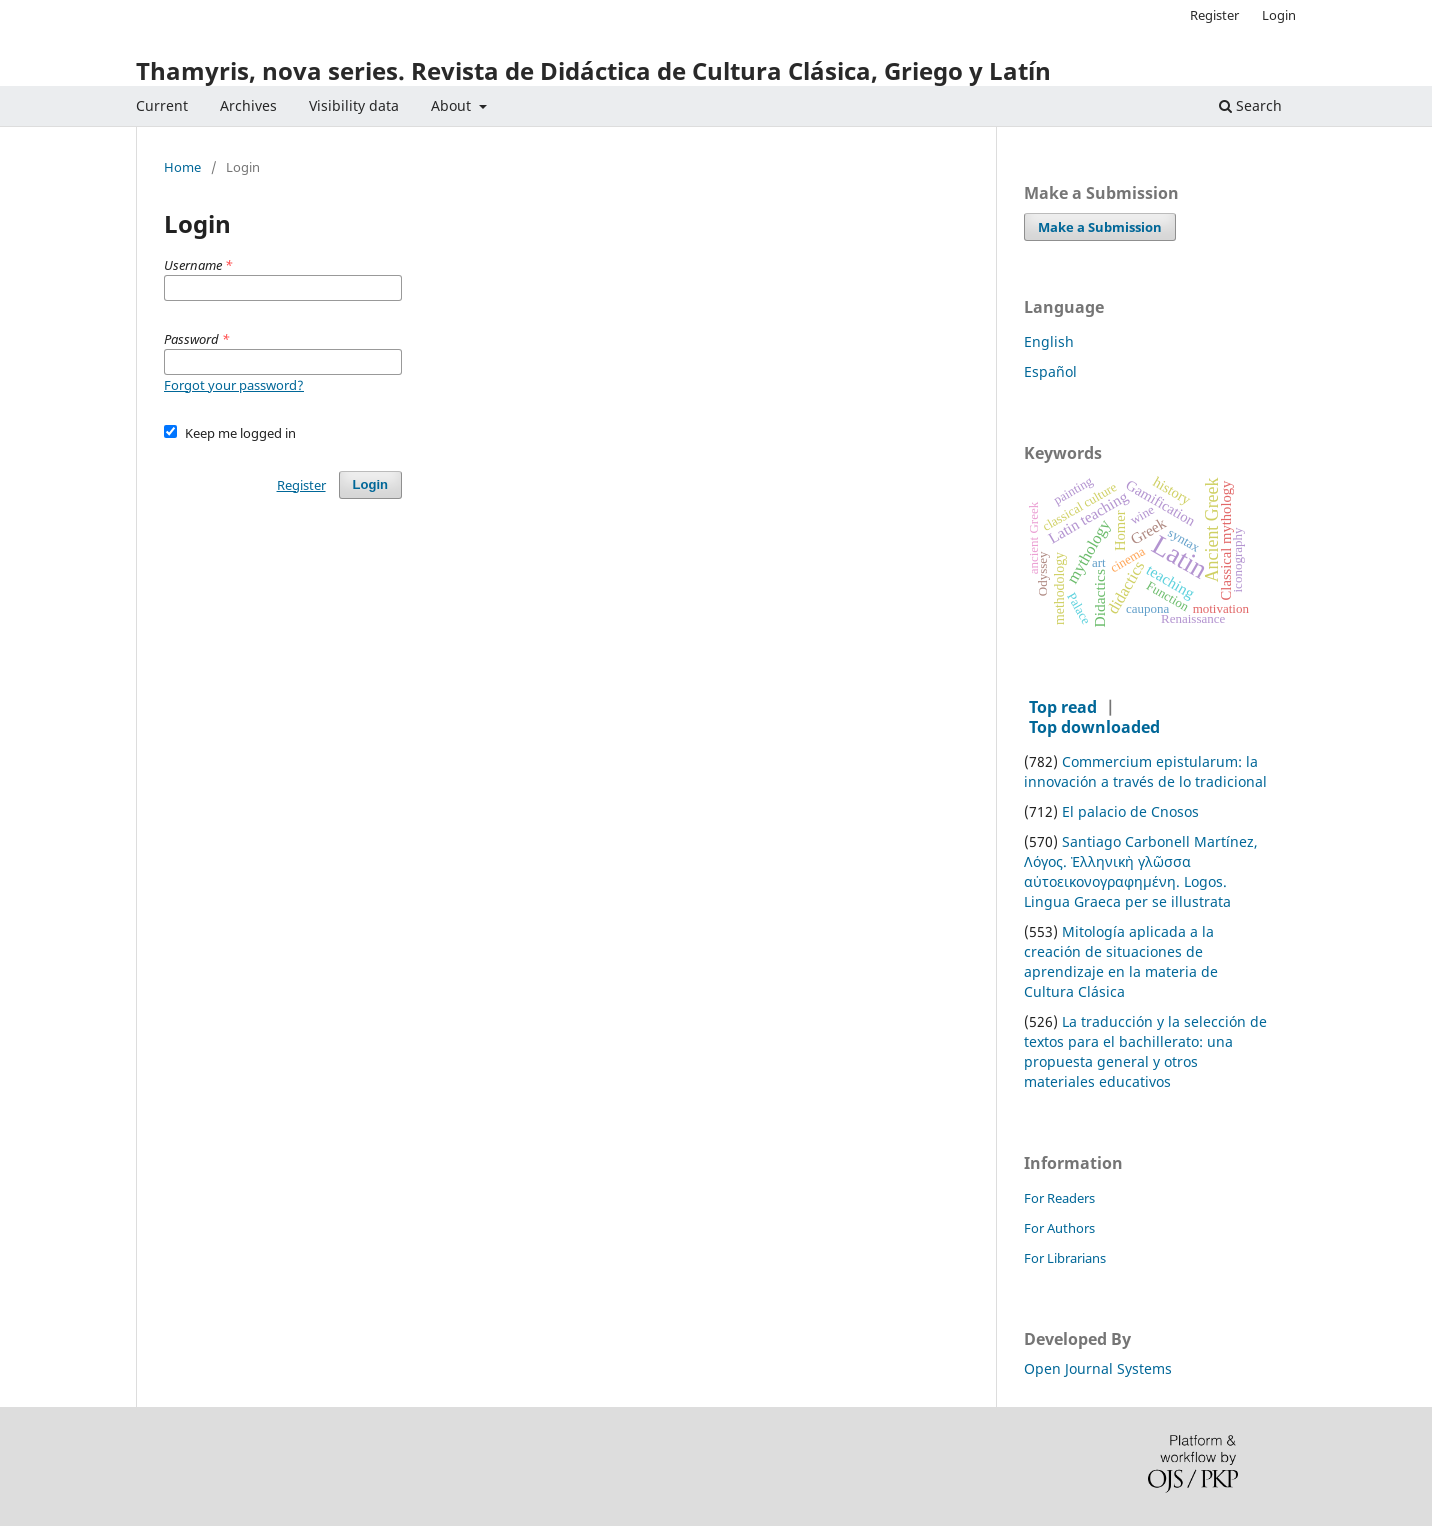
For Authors (1059, 1228)
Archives (248, 105)
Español (1050, 371)
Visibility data (354, 105)
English (1049, 341)
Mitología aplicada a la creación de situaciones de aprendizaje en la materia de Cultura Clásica (1121, 961)
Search (1250, 105)
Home (182, 168)
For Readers (1059, 1198)
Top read (1063, 707)
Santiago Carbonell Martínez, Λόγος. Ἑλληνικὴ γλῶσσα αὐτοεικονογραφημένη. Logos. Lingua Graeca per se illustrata (1141, 871)
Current (162, 105)
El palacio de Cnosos (1130, 811)
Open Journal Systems (1098, 1368)
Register (1214, 15)
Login (1279, 15)
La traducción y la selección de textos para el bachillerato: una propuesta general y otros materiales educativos (1145, 1051)
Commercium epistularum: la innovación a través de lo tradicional (1145, 771)
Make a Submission (1100, 227)
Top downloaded (1094, 727)
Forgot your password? (234, 385)
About (453, 105)
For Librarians (1065, 1258)
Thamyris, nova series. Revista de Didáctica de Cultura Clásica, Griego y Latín (593, 70)
